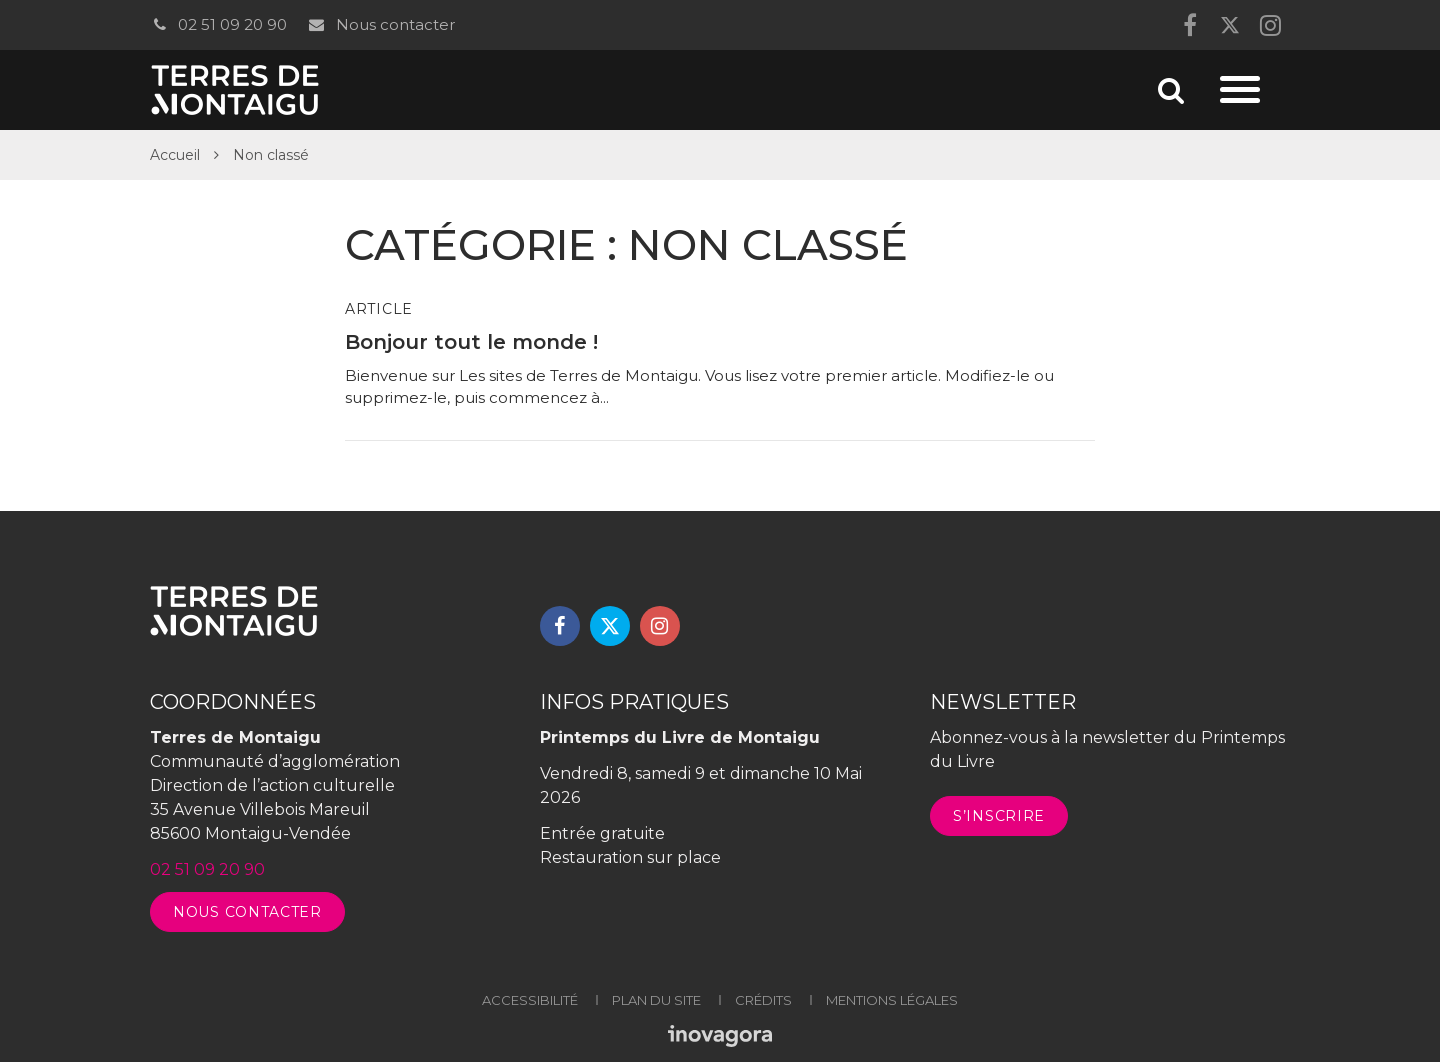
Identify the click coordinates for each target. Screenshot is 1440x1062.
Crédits (763, 1000)
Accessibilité (530, 1000)
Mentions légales (892, 1000)
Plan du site (656, 1000)
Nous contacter (380, 24)
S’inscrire (999, 816)
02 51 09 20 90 (218, 24)
